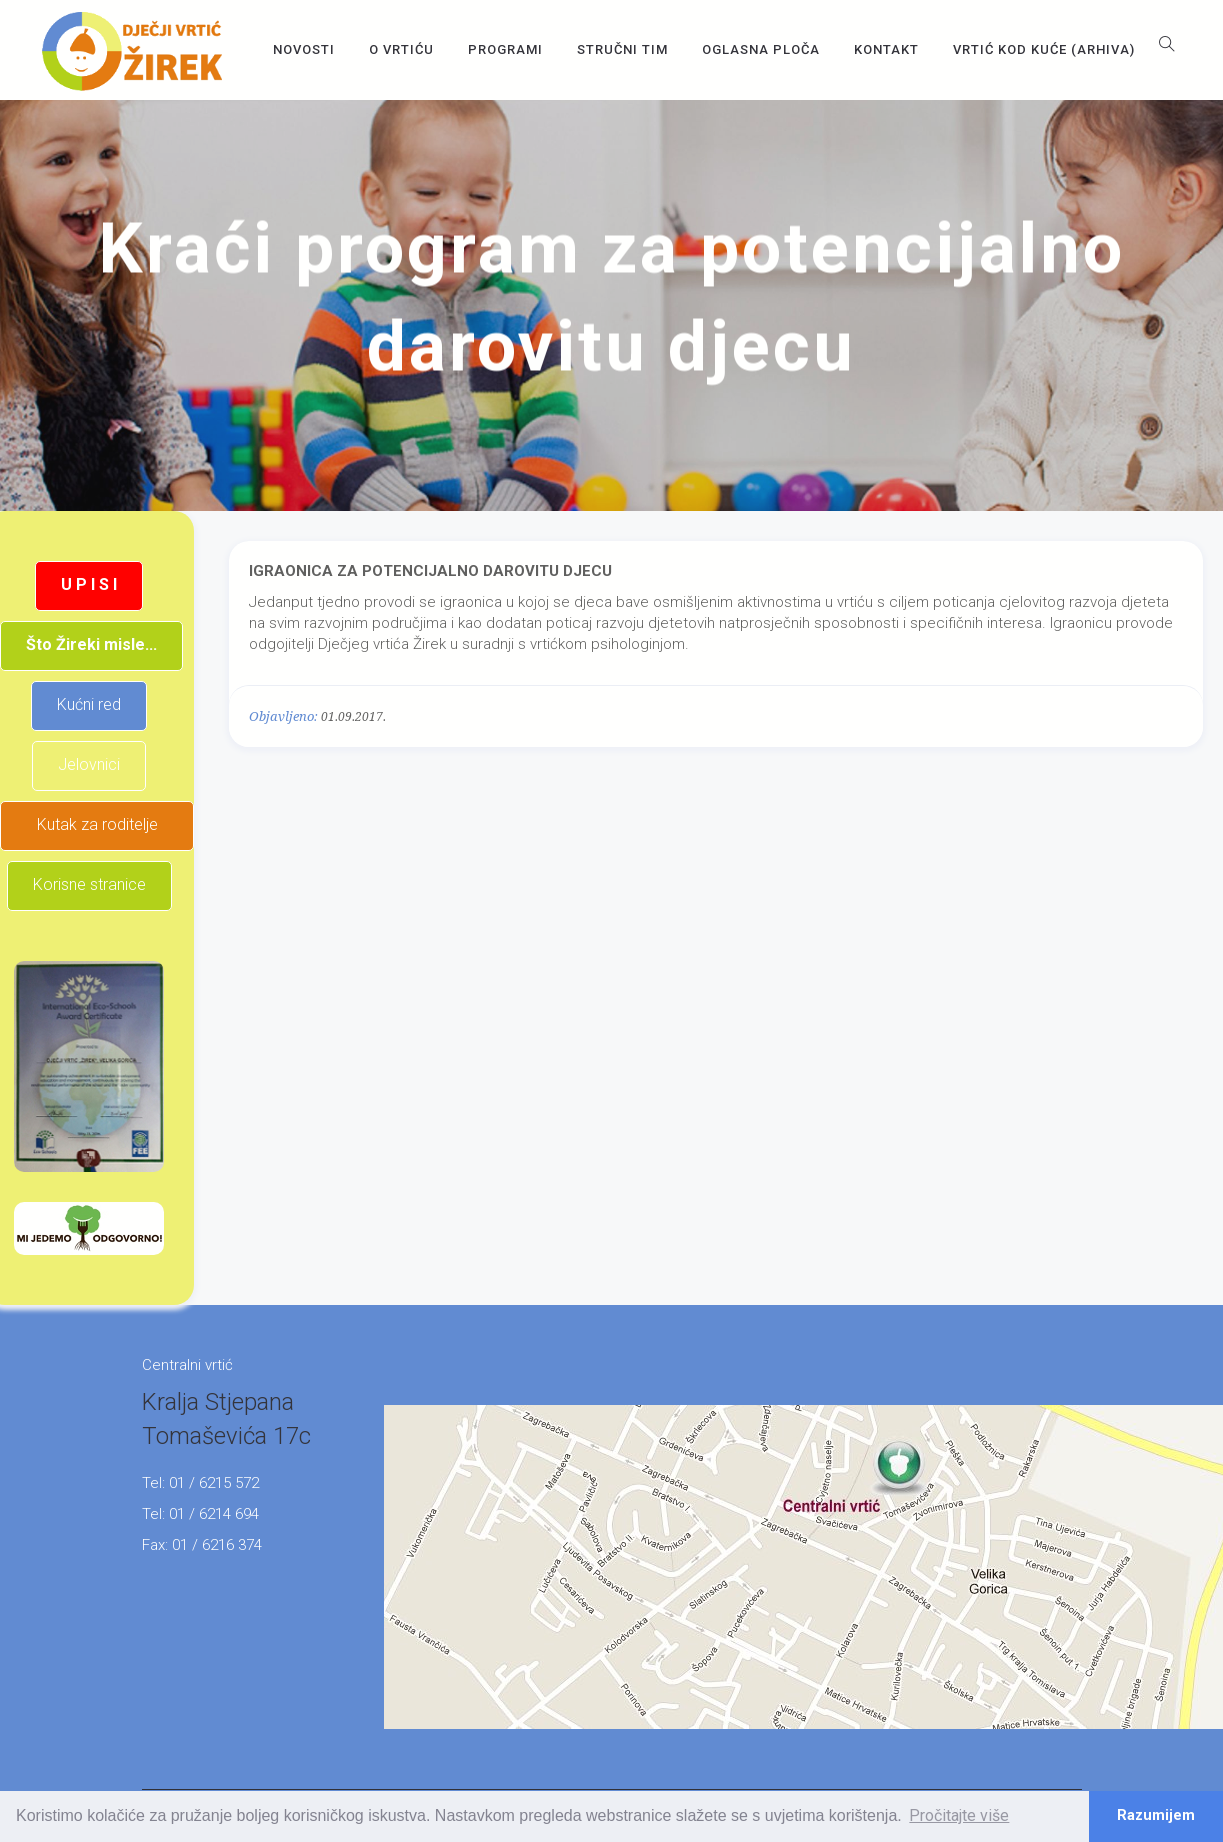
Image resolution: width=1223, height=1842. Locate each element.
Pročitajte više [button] (959, 1815)
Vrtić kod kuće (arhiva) (1044, 49)
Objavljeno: (283, 716)
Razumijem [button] (1156, 1815)
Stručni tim (622, 49)
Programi (505, 49)
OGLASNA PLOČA (761, 49)
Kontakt (886, 49)
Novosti (304, 49)
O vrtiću (401, 49)
